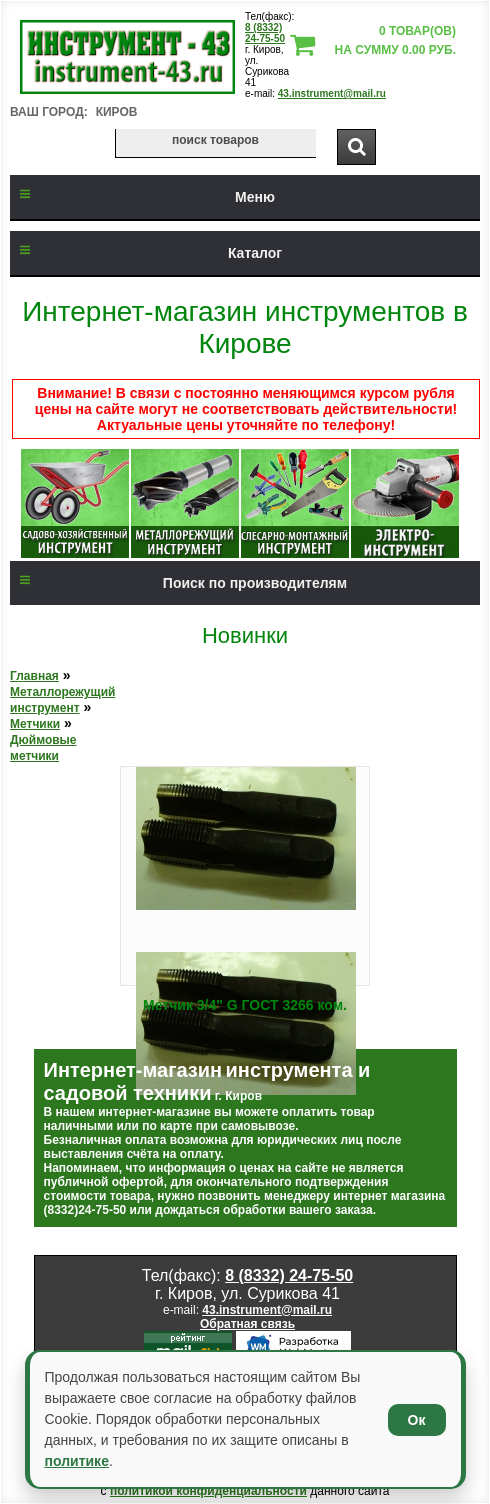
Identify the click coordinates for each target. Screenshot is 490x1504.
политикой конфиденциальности (208, 1491)
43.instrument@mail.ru (332, 93)
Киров (117, 112)
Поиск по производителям (178, 583)
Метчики (35, 724)
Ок (417, 1420)
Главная (34, 676)
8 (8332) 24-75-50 (265, 33)
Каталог (146, 253)
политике (77, 1461)
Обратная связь (247, 1324)
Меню (142, 197)
